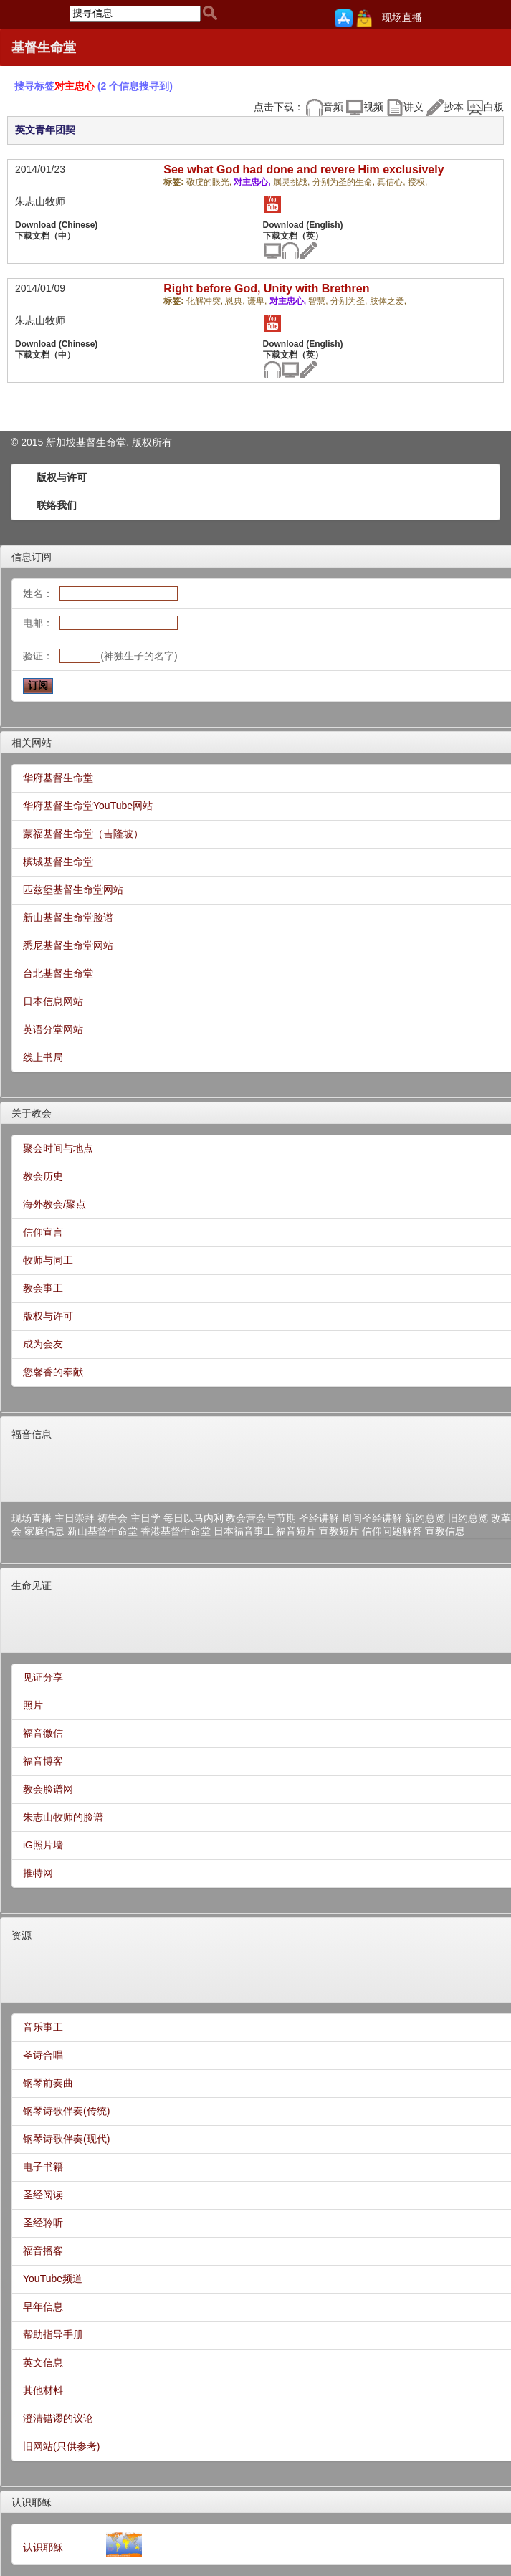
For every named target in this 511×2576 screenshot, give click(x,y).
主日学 (145, 1518)
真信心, (392, 182)
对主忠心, (253, 182)
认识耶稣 (31, 2502)
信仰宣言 (43, 1232)
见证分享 (43, 1677)
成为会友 (43, 1344)
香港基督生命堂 (175, 1531)
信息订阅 (31, 557)
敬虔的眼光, (210, 182)
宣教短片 (339, 1531)
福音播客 (43, 2250)
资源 (21, 1935)
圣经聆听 (43, 2222)
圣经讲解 (319, 1518)
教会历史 (43, 1176)
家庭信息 (44, 1531)
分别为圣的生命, (345, 182)
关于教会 (31, 1113)
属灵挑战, (292, 182)
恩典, (236, 301)
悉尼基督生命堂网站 (68, 945)
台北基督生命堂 (58, 973)
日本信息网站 (53, 1001)
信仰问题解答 (392, 1531)
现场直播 (402, 17)
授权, (417, 182)
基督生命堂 (43, 47)
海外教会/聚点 (54, 1204)
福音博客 (43, 1761)
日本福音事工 (244, 1531)
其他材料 (43, 2390)
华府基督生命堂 (58, 777)
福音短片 (296, 1531)
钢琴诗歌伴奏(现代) (66, 2139)
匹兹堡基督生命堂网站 (73, 889)
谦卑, (258, 301)
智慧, (319, 301)
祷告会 (112, 1518)
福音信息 (31, 1434)
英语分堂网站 (53, 1029)
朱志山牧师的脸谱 (63, 1817)
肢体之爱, (388, 301)
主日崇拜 (74, 1518)
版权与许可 (62, 477)
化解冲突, (206, 301)
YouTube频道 (52, 2278)
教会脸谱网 (48, 1789)
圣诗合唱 (43, 2055)
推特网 (38, 1873)
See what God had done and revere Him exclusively (303, 169)
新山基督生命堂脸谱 (68, 917)
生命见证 (31, 1585)
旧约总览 (468, 1518)
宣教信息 (445, 1531)
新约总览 (425, 1518)
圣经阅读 (43, 2194)
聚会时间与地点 (58, 1148)
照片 (33, 1705)
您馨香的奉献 (53, 1372)
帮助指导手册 (53, 2334)
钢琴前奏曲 (48, 2083)
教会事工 (43, 1288)
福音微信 (43, 1733)
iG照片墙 (43, 1845)
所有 (162, 442)
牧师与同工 (48, 1260)
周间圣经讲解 (372, 1518)
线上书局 (43, 1057)
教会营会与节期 (261, 1518)
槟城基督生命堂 (58, 861)
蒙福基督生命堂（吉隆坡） (83, 833)
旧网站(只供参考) (61, 2446)
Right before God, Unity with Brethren (266, 288)
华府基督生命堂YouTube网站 (88, 805)
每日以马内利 (193, 1518)
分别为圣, (350, 301)
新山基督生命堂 (102, 1531)
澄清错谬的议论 (58, 2418)
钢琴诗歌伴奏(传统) (66, 2111)
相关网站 (31, 742)
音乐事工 (43, 2027)
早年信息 (43, 2306)
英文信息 (43, 2362)
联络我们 (57, 505)
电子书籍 (43, 2166)
